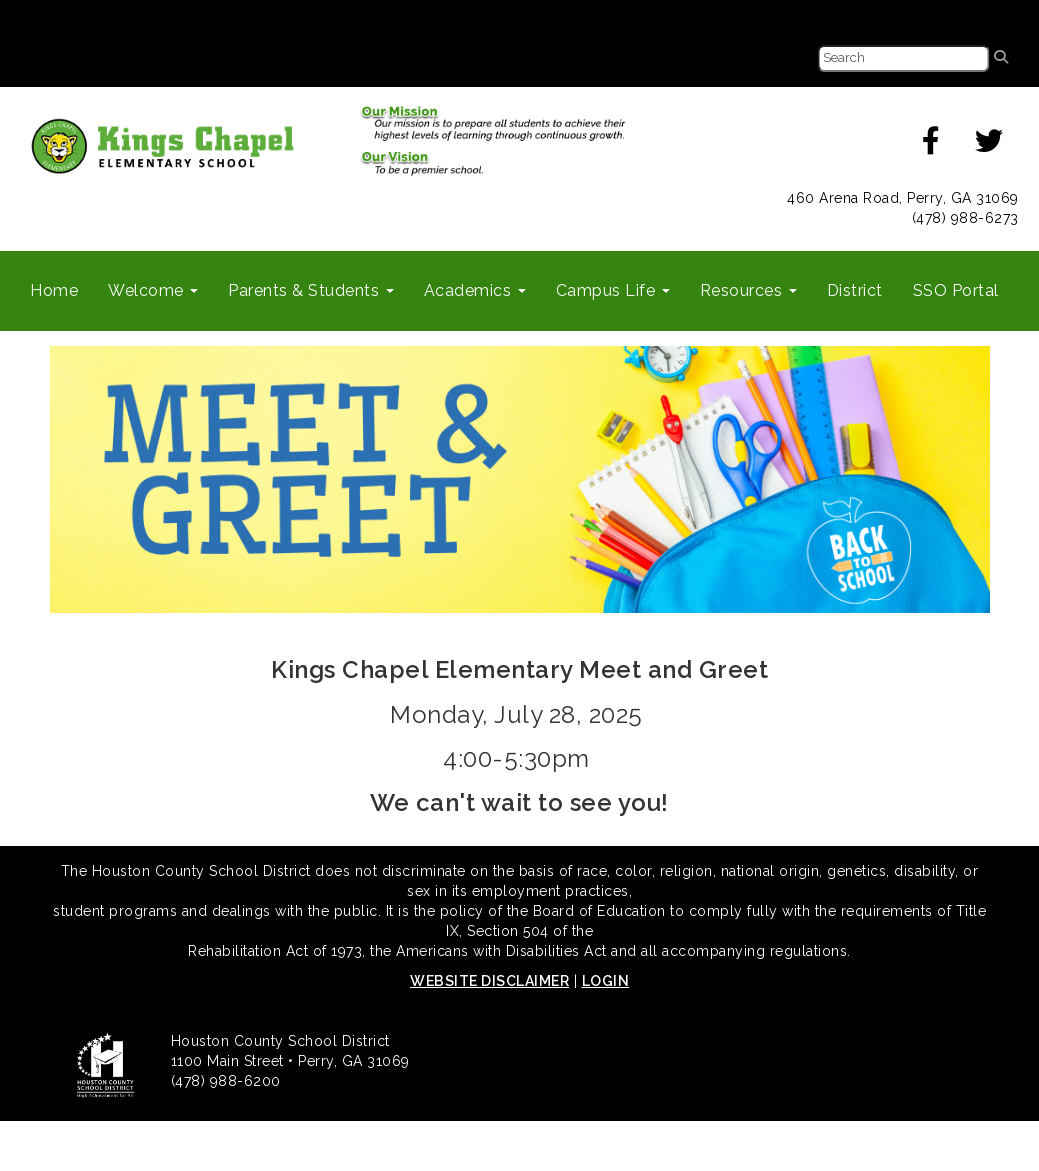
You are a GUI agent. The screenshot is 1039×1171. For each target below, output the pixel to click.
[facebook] (931, 146)
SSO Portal (956, 290)
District (855, 290)
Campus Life (613, 290)
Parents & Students (311, 290)
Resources (748, 290)
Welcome (153, 290)
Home (54, 290)
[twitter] (989, 146)
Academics (475, 290)
